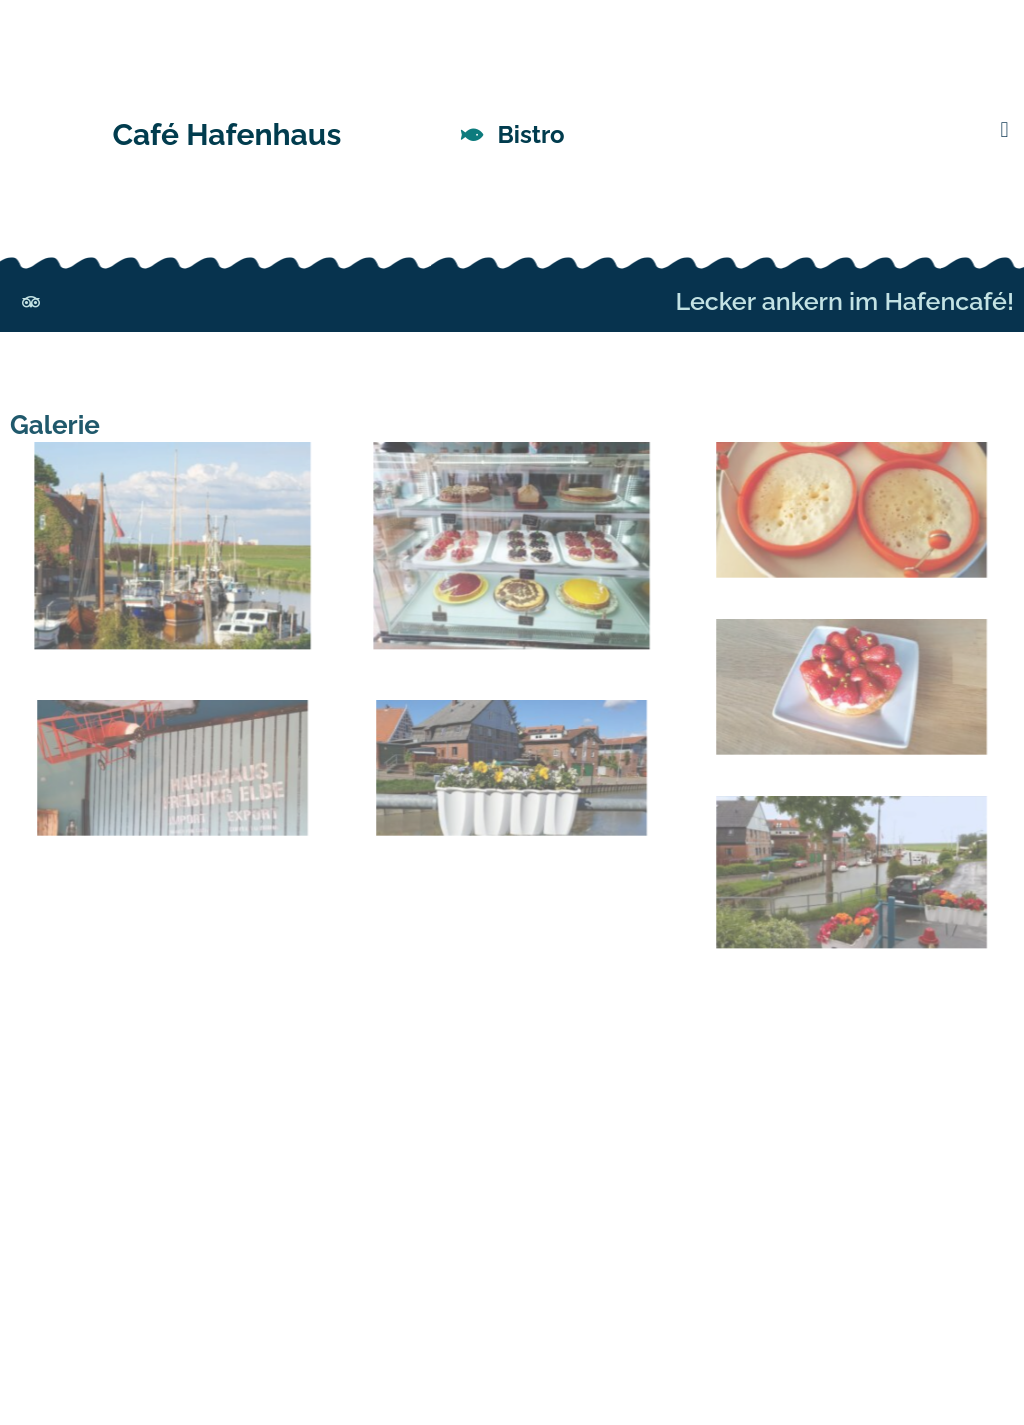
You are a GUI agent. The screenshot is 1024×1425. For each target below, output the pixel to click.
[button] (1004, 130)
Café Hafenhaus (226, 134)
